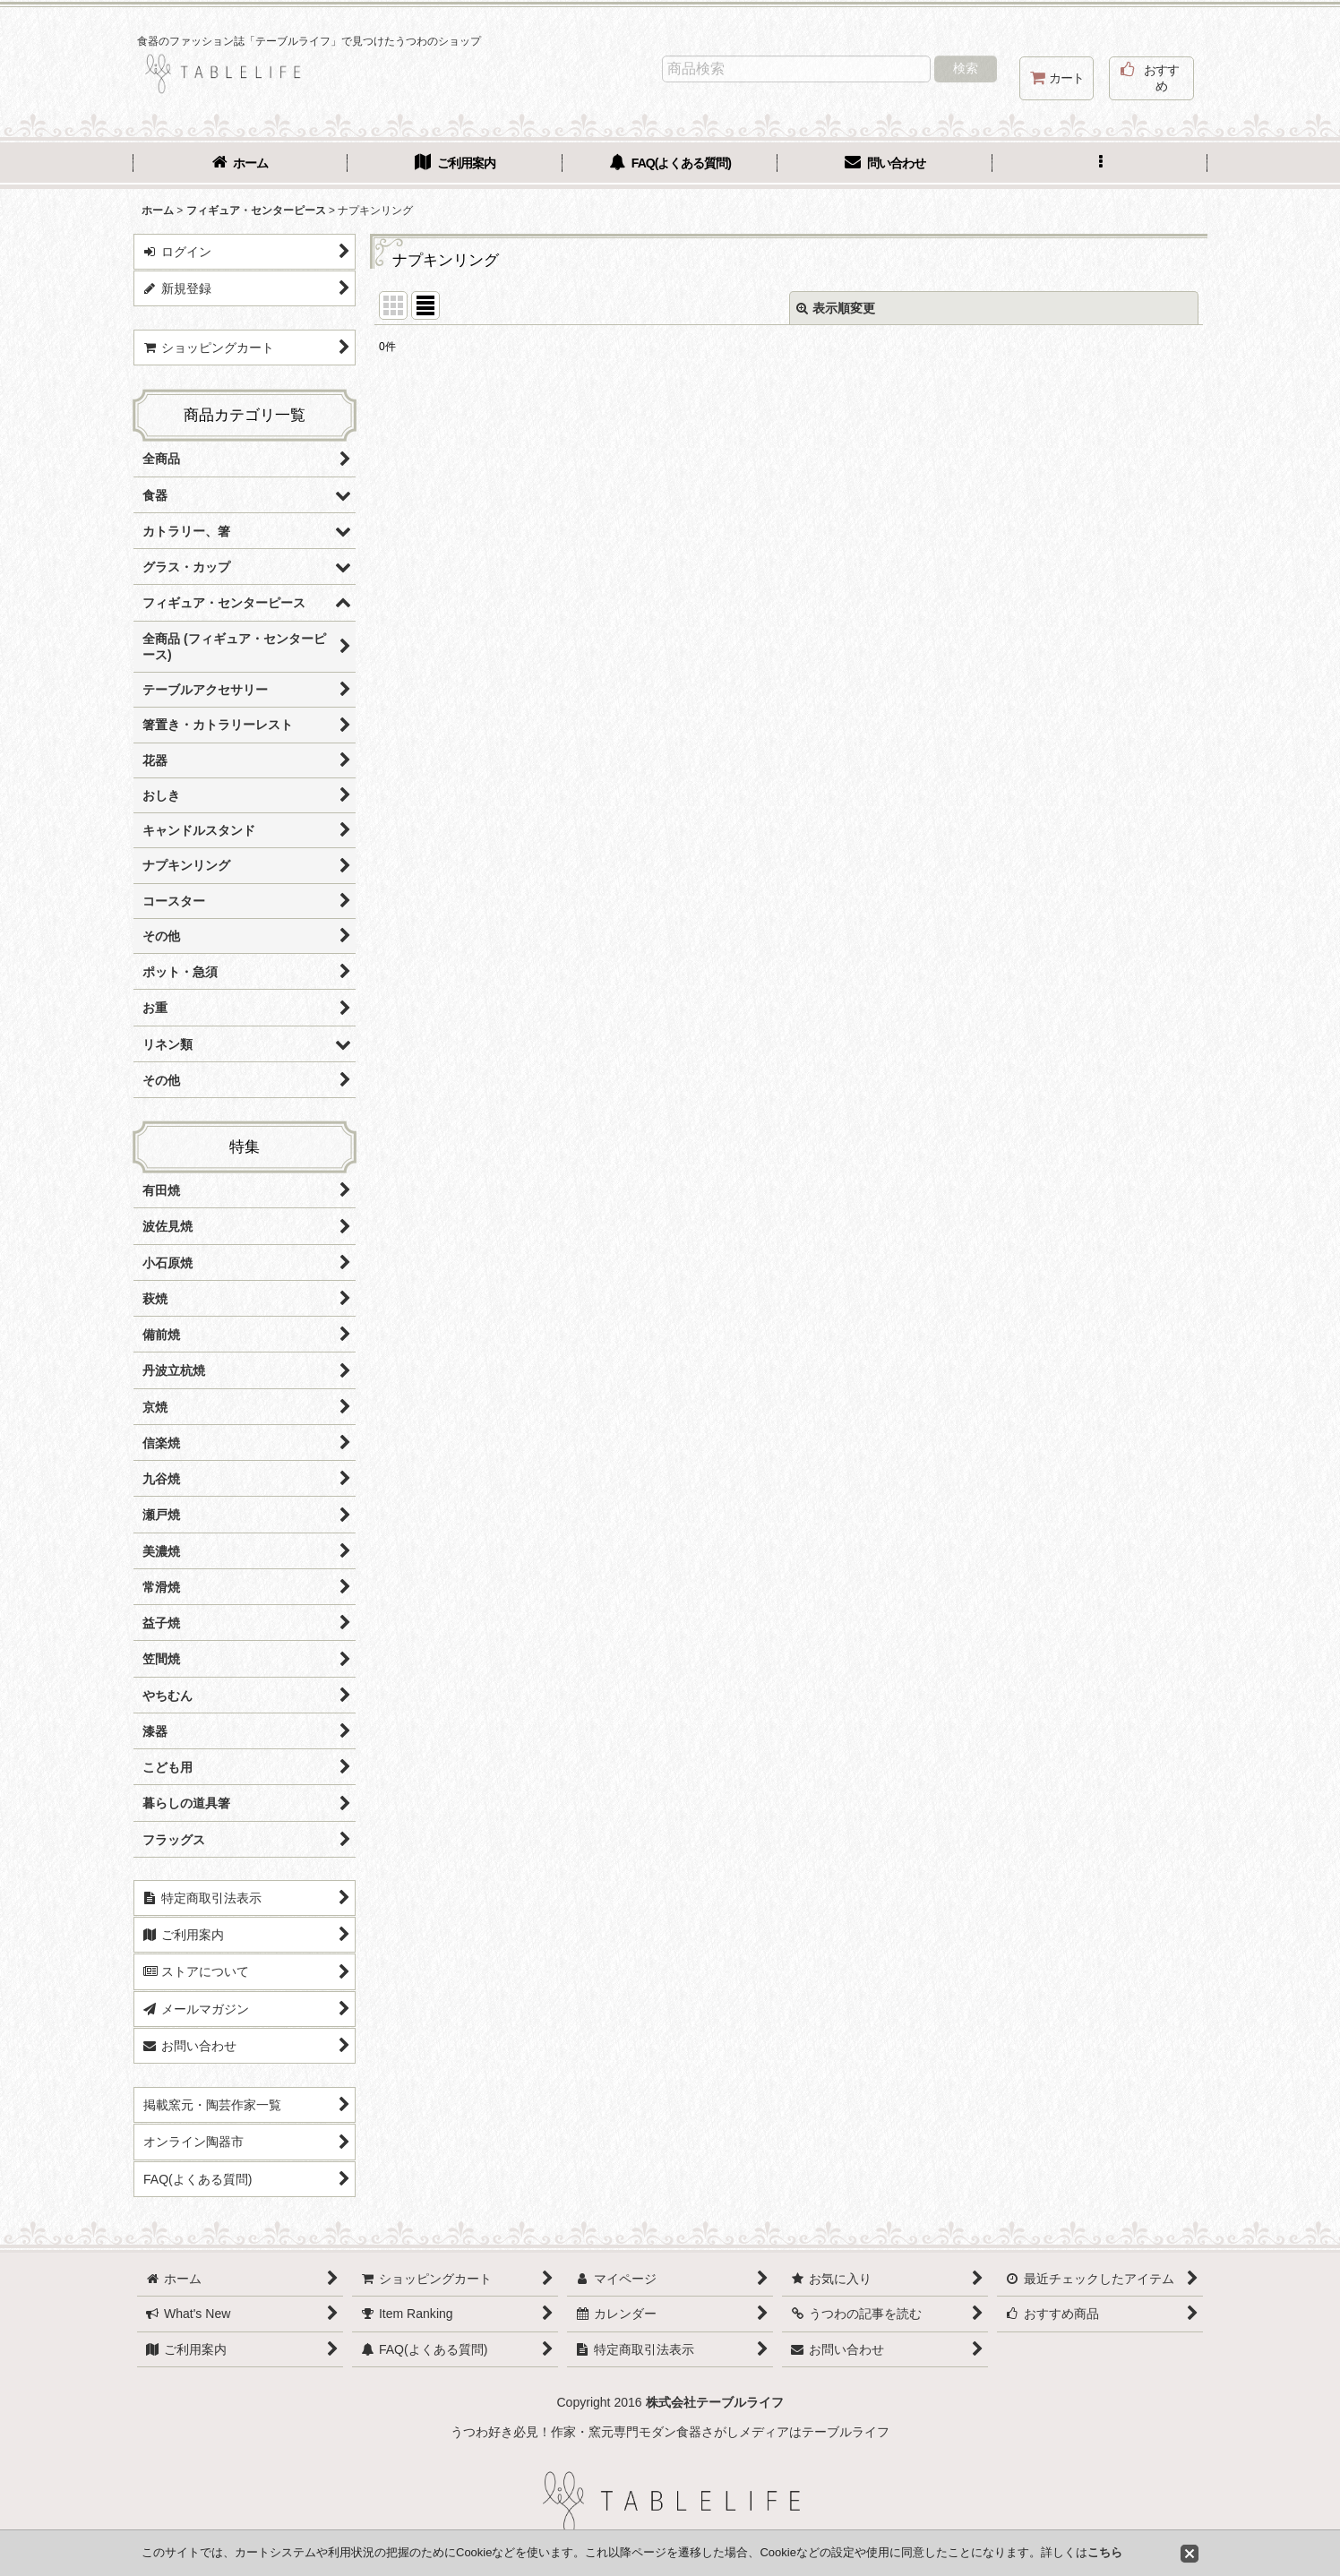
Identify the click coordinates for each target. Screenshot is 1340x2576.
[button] (1099, 165)
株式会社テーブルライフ (715, 2402)
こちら (1104, 2552)
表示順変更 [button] (835, 308)
